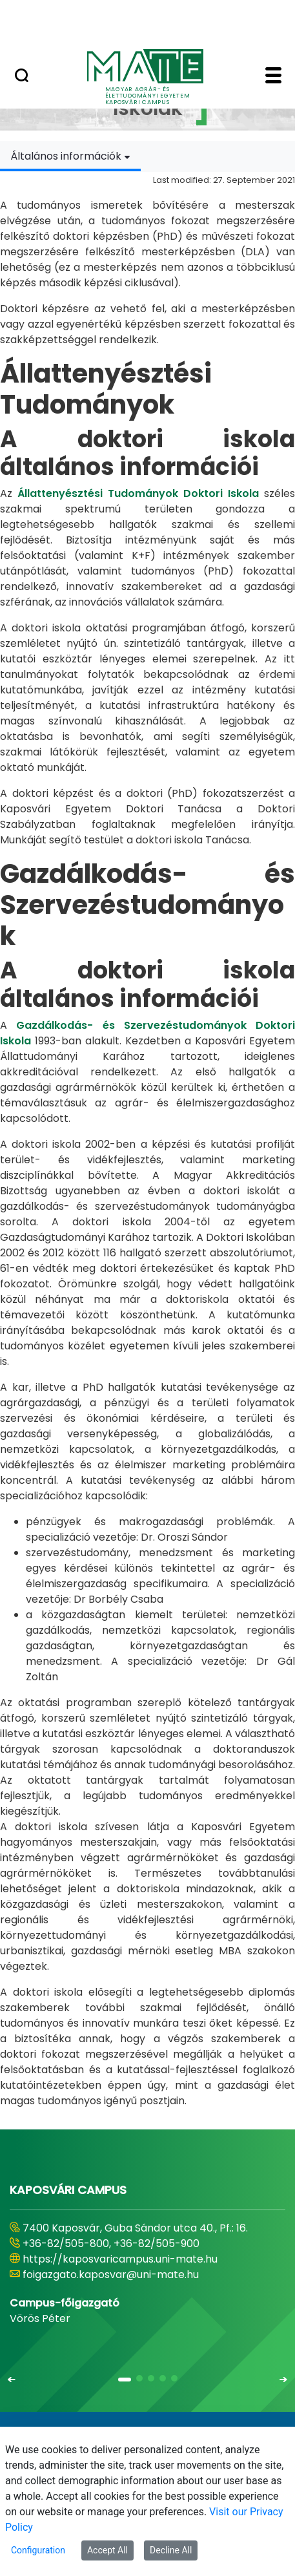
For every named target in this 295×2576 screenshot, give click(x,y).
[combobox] (70, 156)
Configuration (38, 2550)
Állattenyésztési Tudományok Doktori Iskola (138, 493)
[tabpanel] (147, 1140)
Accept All (107, 2550)
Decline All (171, 2550)
